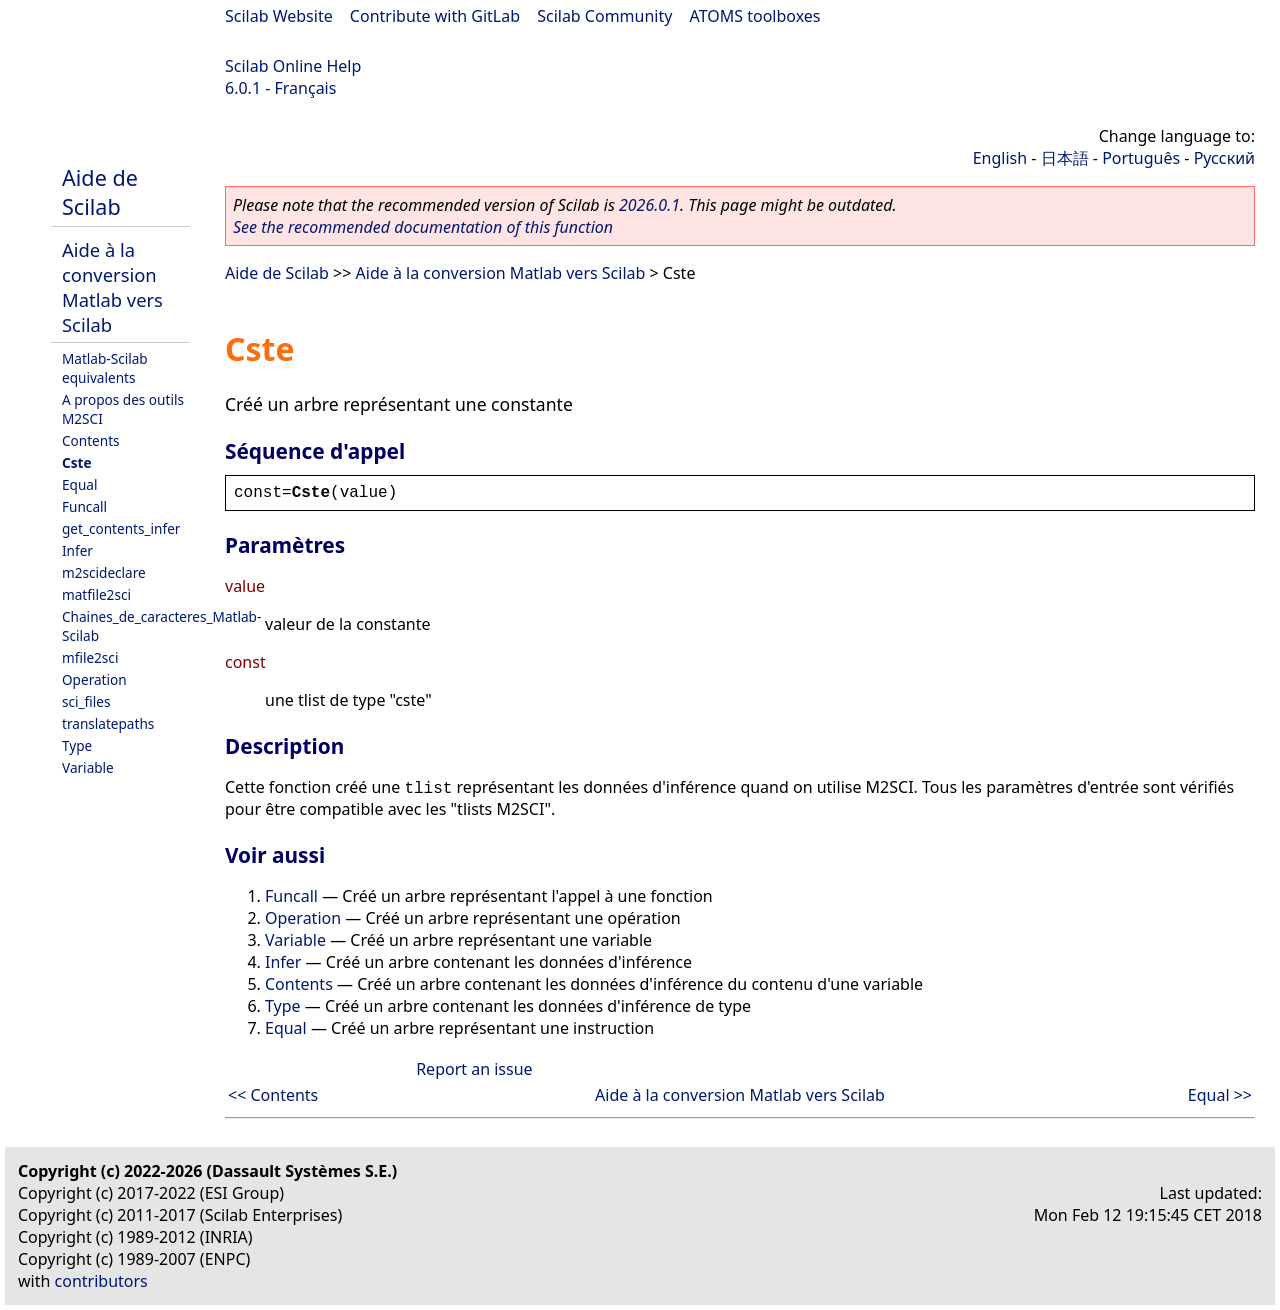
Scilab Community (604, 16)
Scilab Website (279, 16)
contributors (101, 1281)
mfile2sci (90, 657)
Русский (1224, 158)
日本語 (1065, 158)
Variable (88, 767)
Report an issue (474, 1069)
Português (1141, 158)
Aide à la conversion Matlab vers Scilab (112, 287)
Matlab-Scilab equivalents (105, 368)
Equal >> (1220, 1095)
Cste (77, 462)
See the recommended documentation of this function (423, 227)
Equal (79, 484)
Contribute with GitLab (435, 16)
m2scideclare (104, 572)
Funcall (84, 506)
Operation (94, 679)
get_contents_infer (121, 528)
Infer (77, 550)
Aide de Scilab (100, 192)
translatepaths (108, 723)
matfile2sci (96, 594)
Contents (91, 440)
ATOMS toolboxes (755, 16)
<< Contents (273, 1095)
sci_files (86, 701)
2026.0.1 (649, 205)
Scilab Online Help (293, 66)
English (1000, 158)
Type (77, 745)
